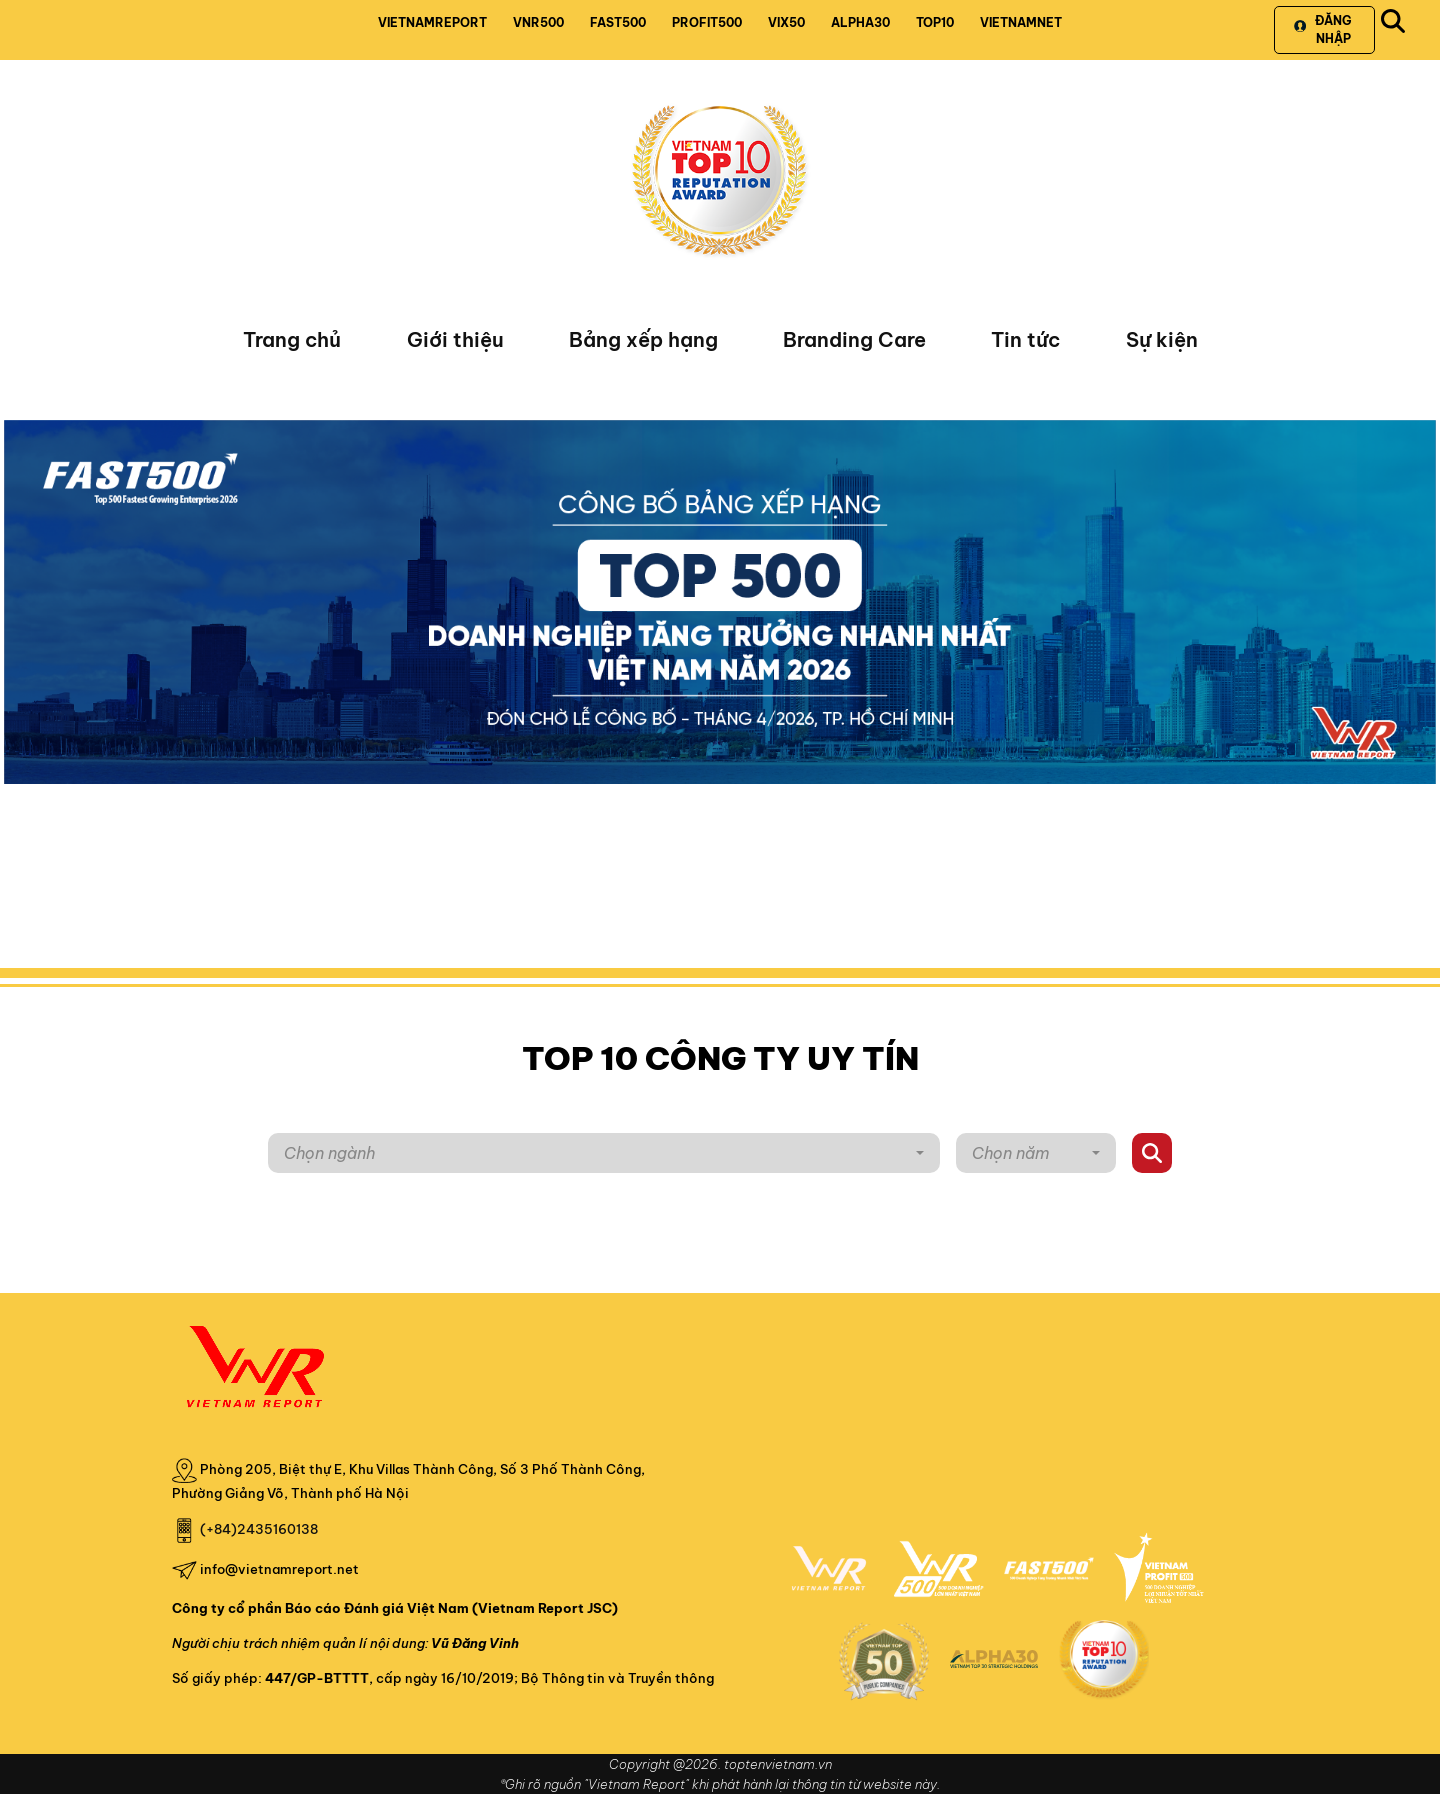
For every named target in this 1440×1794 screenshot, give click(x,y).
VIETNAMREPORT (432, 22)
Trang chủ (292, 339)
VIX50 (786, 22)
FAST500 (618, 22)
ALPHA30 (860, 22)
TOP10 (935, 22)
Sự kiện (1162, 339)
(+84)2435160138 (259, 1529)
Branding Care (854, 339)
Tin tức (1025, 339)
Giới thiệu (455, 339)
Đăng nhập (1322, 29)
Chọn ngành (329, 1153)
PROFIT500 (707, 22)
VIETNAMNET (1021, 22)
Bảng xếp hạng (643, 339)
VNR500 (538, 22)
